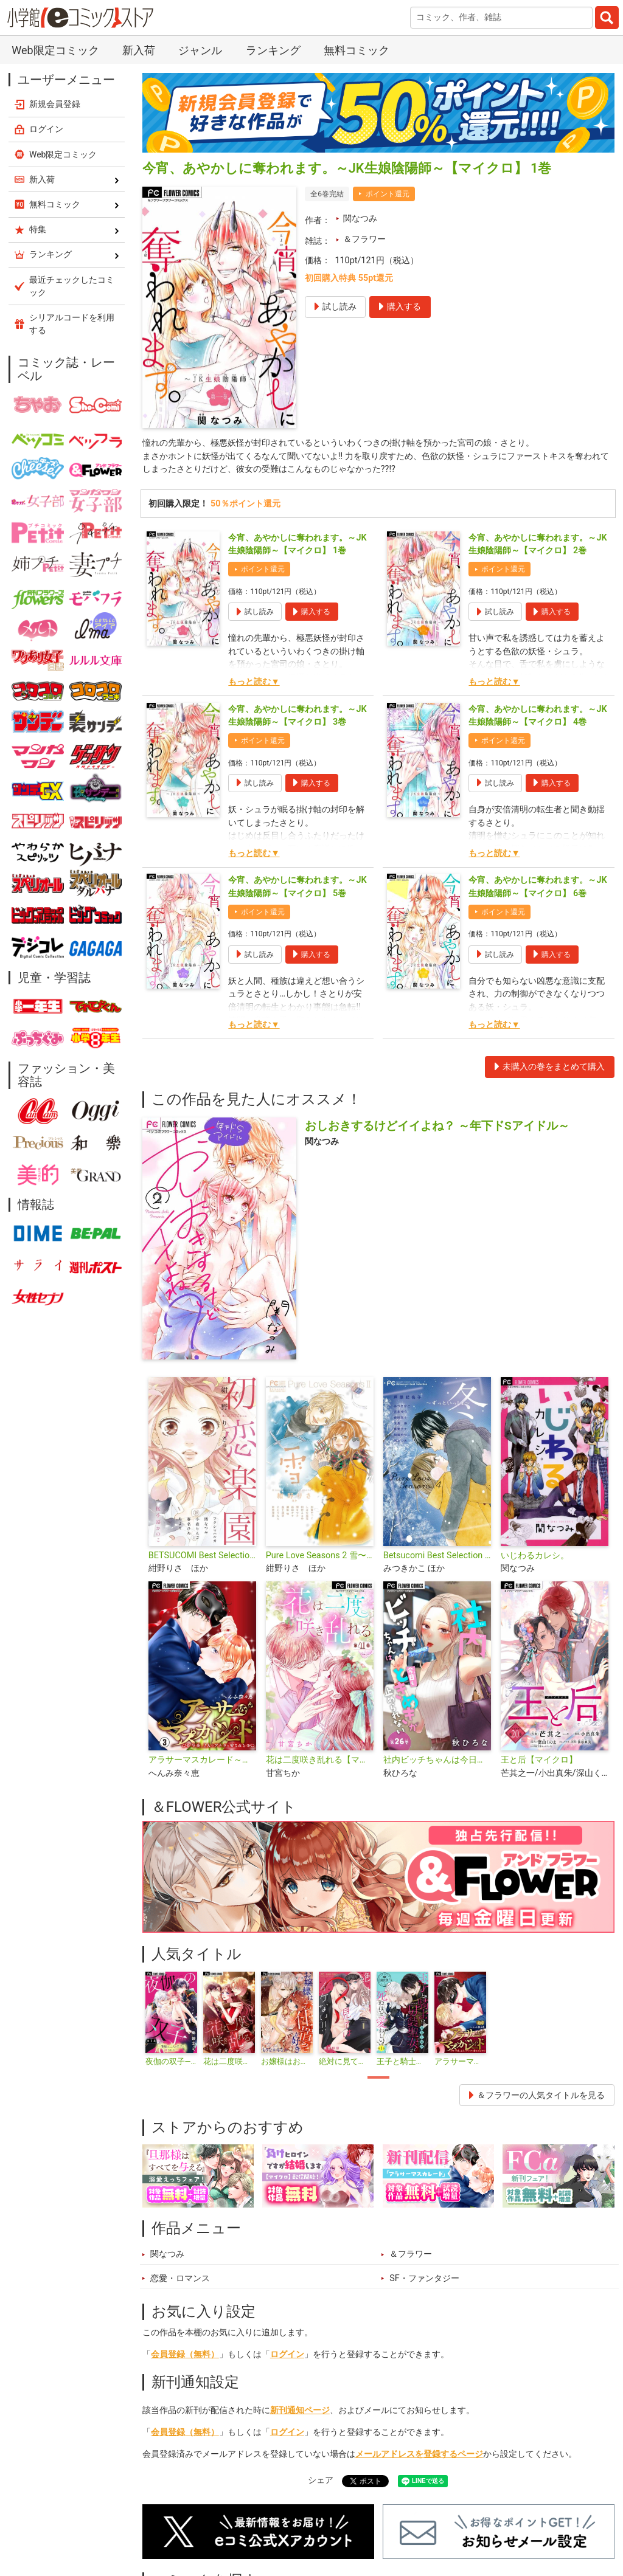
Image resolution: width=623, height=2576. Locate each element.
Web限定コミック (55, 50)
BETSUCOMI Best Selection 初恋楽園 (202, 1555)
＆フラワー (364, 239)
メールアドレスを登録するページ (419, 2454)
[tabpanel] (171, 2019)
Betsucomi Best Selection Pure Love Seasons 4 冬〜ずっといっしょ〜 (437, 1555)
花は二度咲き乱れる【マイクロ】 (320, 1760)
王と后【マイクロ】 (539, 1760)
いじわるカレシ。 (535, 1555)
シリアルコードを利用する (71, 324)
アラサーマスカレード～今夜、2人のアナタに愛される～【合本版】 (202, 1760)
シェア (320, 2480)
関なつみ (360, 218)
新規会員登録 (54, 104)
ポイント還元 (387, 194)
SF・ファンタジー (424, 2278)
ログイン (287, 2354)
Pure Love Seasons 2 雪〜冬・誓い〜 (320, 1555)
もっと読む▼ (253, 682)
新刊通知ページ (300, 2410)
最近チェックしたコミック (71, 286)
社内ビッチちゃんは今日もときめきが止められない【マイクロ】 (437, 1760)
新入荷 (138, 50)
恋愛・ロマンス (180, 2278)
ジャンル (200, 50)
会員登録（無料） (185, 2354)
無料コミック (356, 50)
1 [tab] (378, 2078)
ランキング (273, 50)
